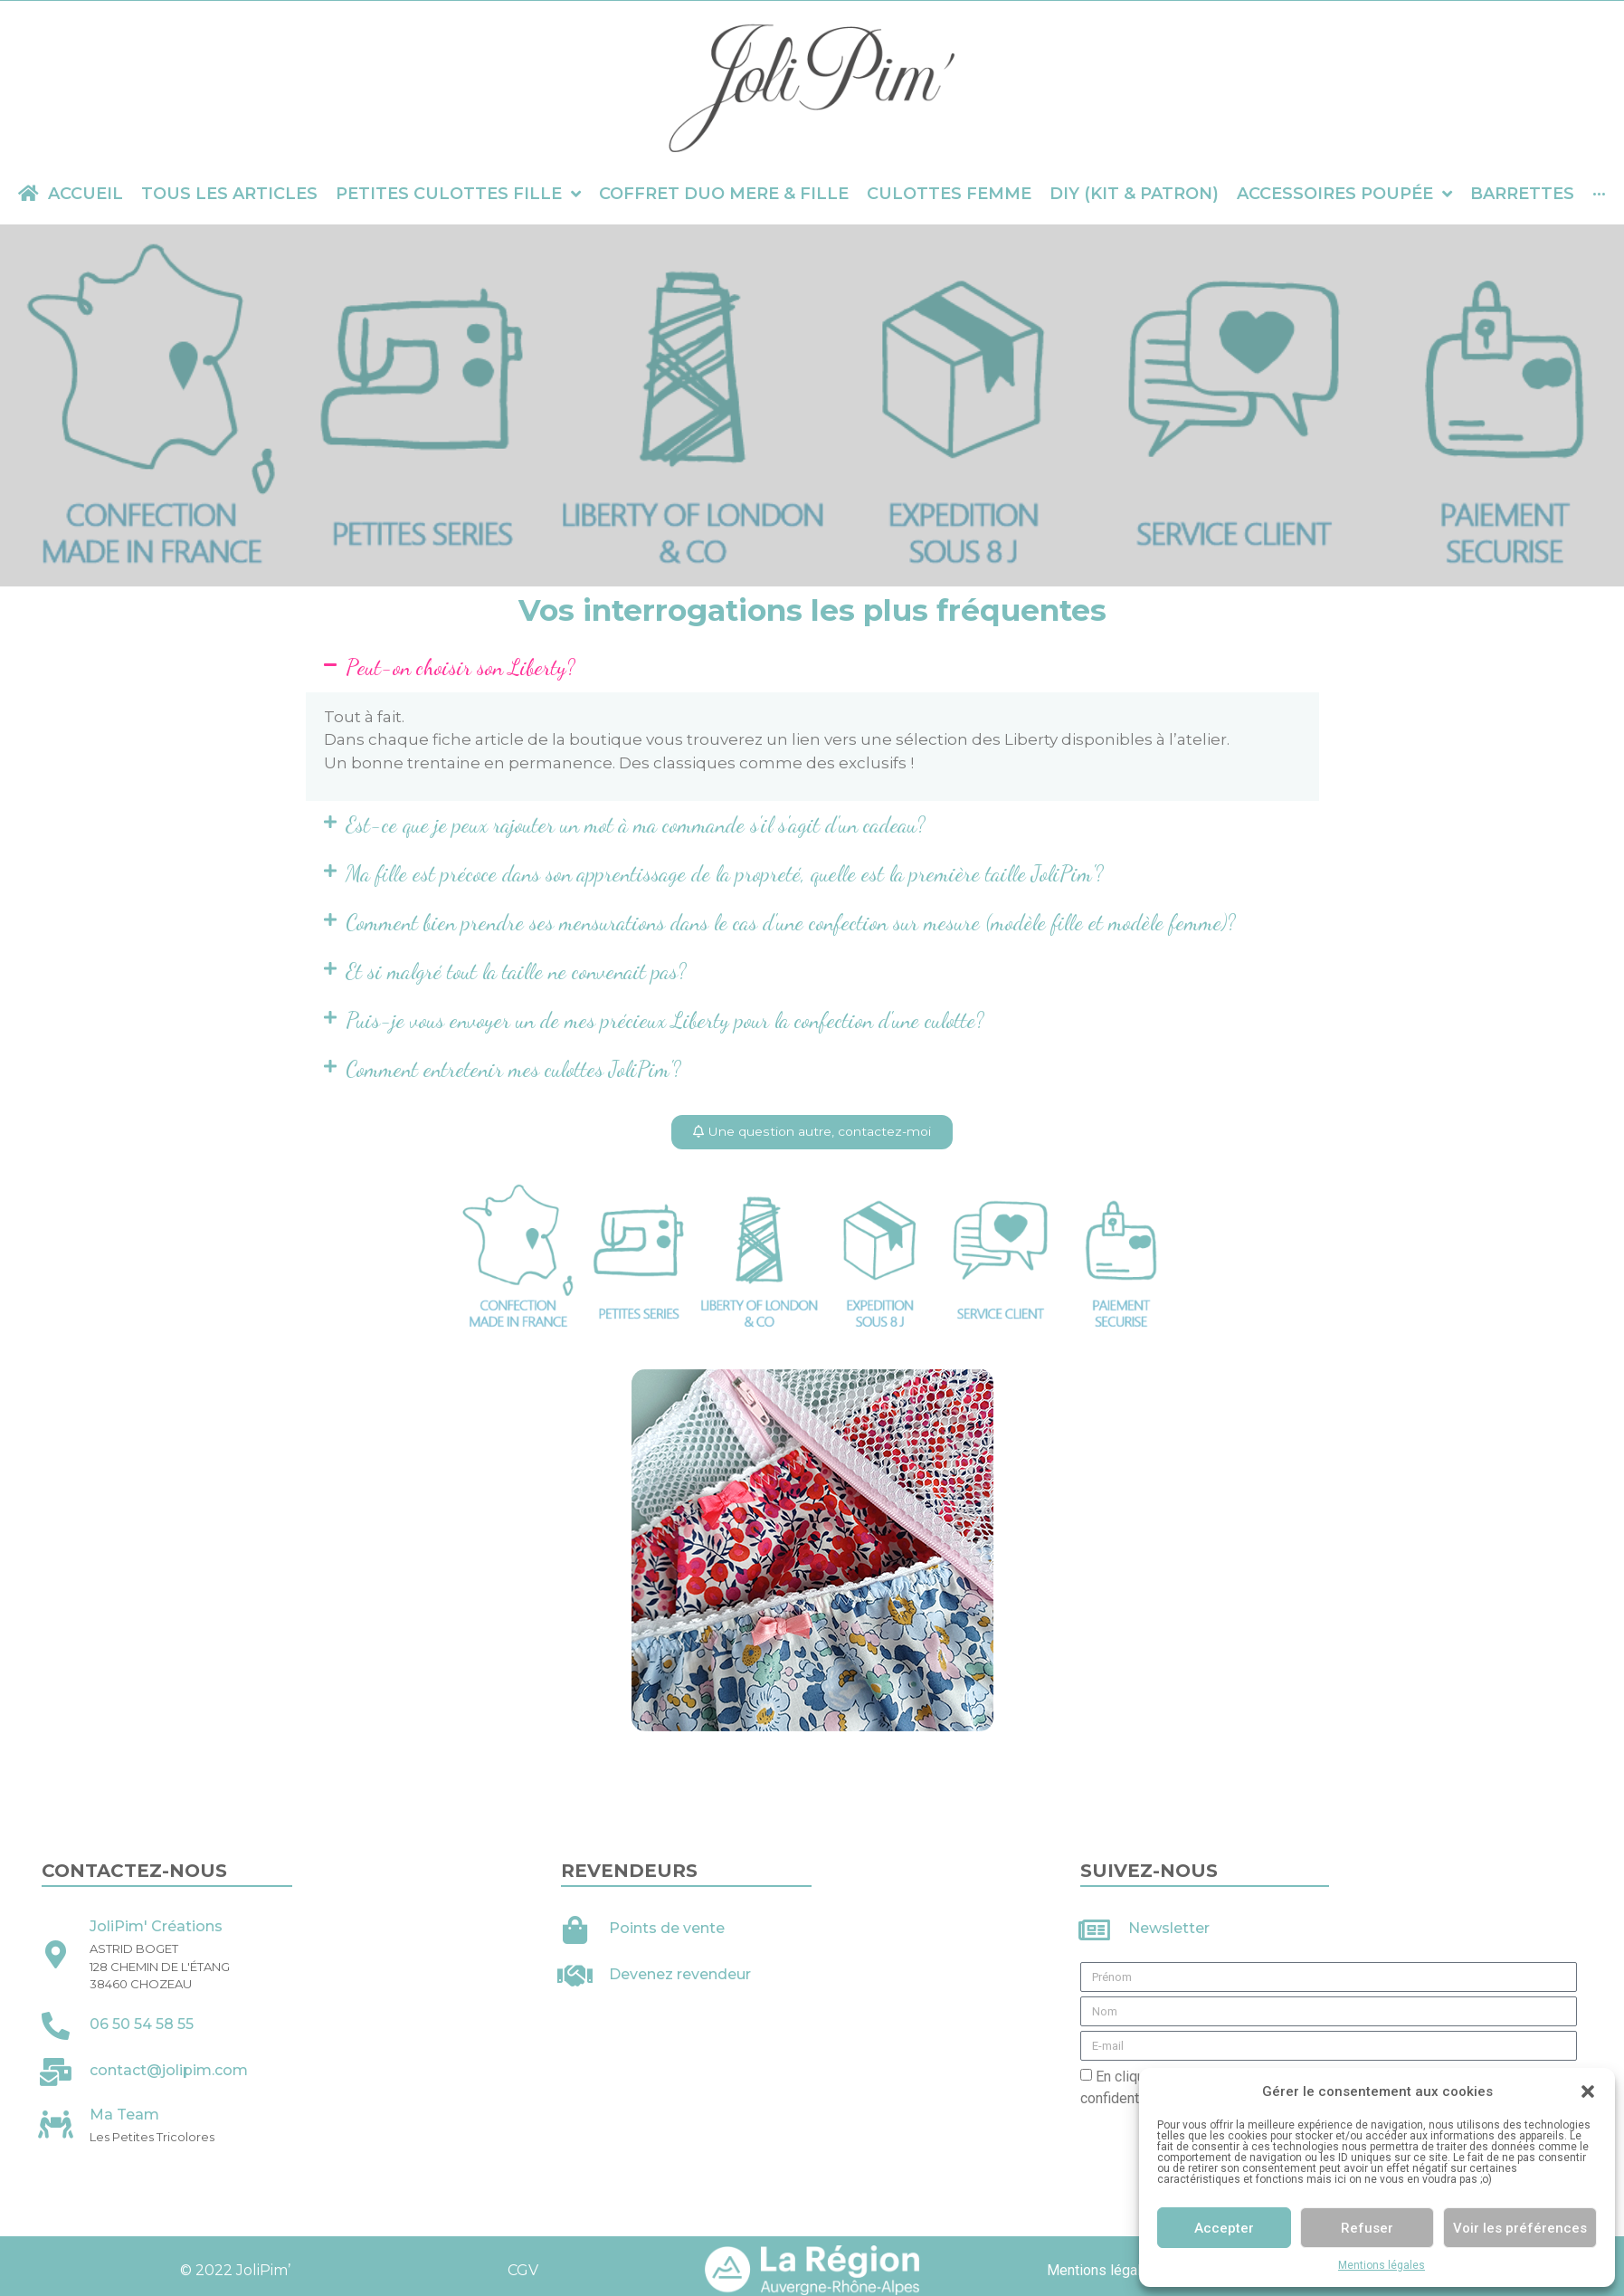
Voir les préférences (1520, 2228)
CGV (523, 2271)
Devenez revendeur (680, 1975)
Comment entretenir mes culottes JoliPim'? (513, 1069)
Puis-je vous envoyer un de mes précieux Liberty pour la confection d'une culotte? (665, 1020)
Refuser (1367, 2228)
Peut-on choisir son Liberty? (460, 667)
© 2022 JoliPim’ (233, 2271)
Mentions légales (1381, 2265)
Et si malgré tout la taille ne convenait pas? (516, 971)
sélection (932, 739)
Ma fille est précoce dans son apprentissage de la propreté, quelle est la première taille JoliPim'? (725, 874)
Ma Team (124, 2115)
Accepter (1224, 2228)
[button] (1588, 2091)
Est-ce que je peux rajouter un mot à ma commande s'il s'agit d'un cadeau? (636, 825)
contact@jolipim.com (169, 2071)
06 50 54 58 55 (142, 2025)
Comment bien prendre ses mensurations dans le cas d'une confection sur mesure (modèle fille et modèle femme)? (791, 923)
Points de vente (667, 1929)
